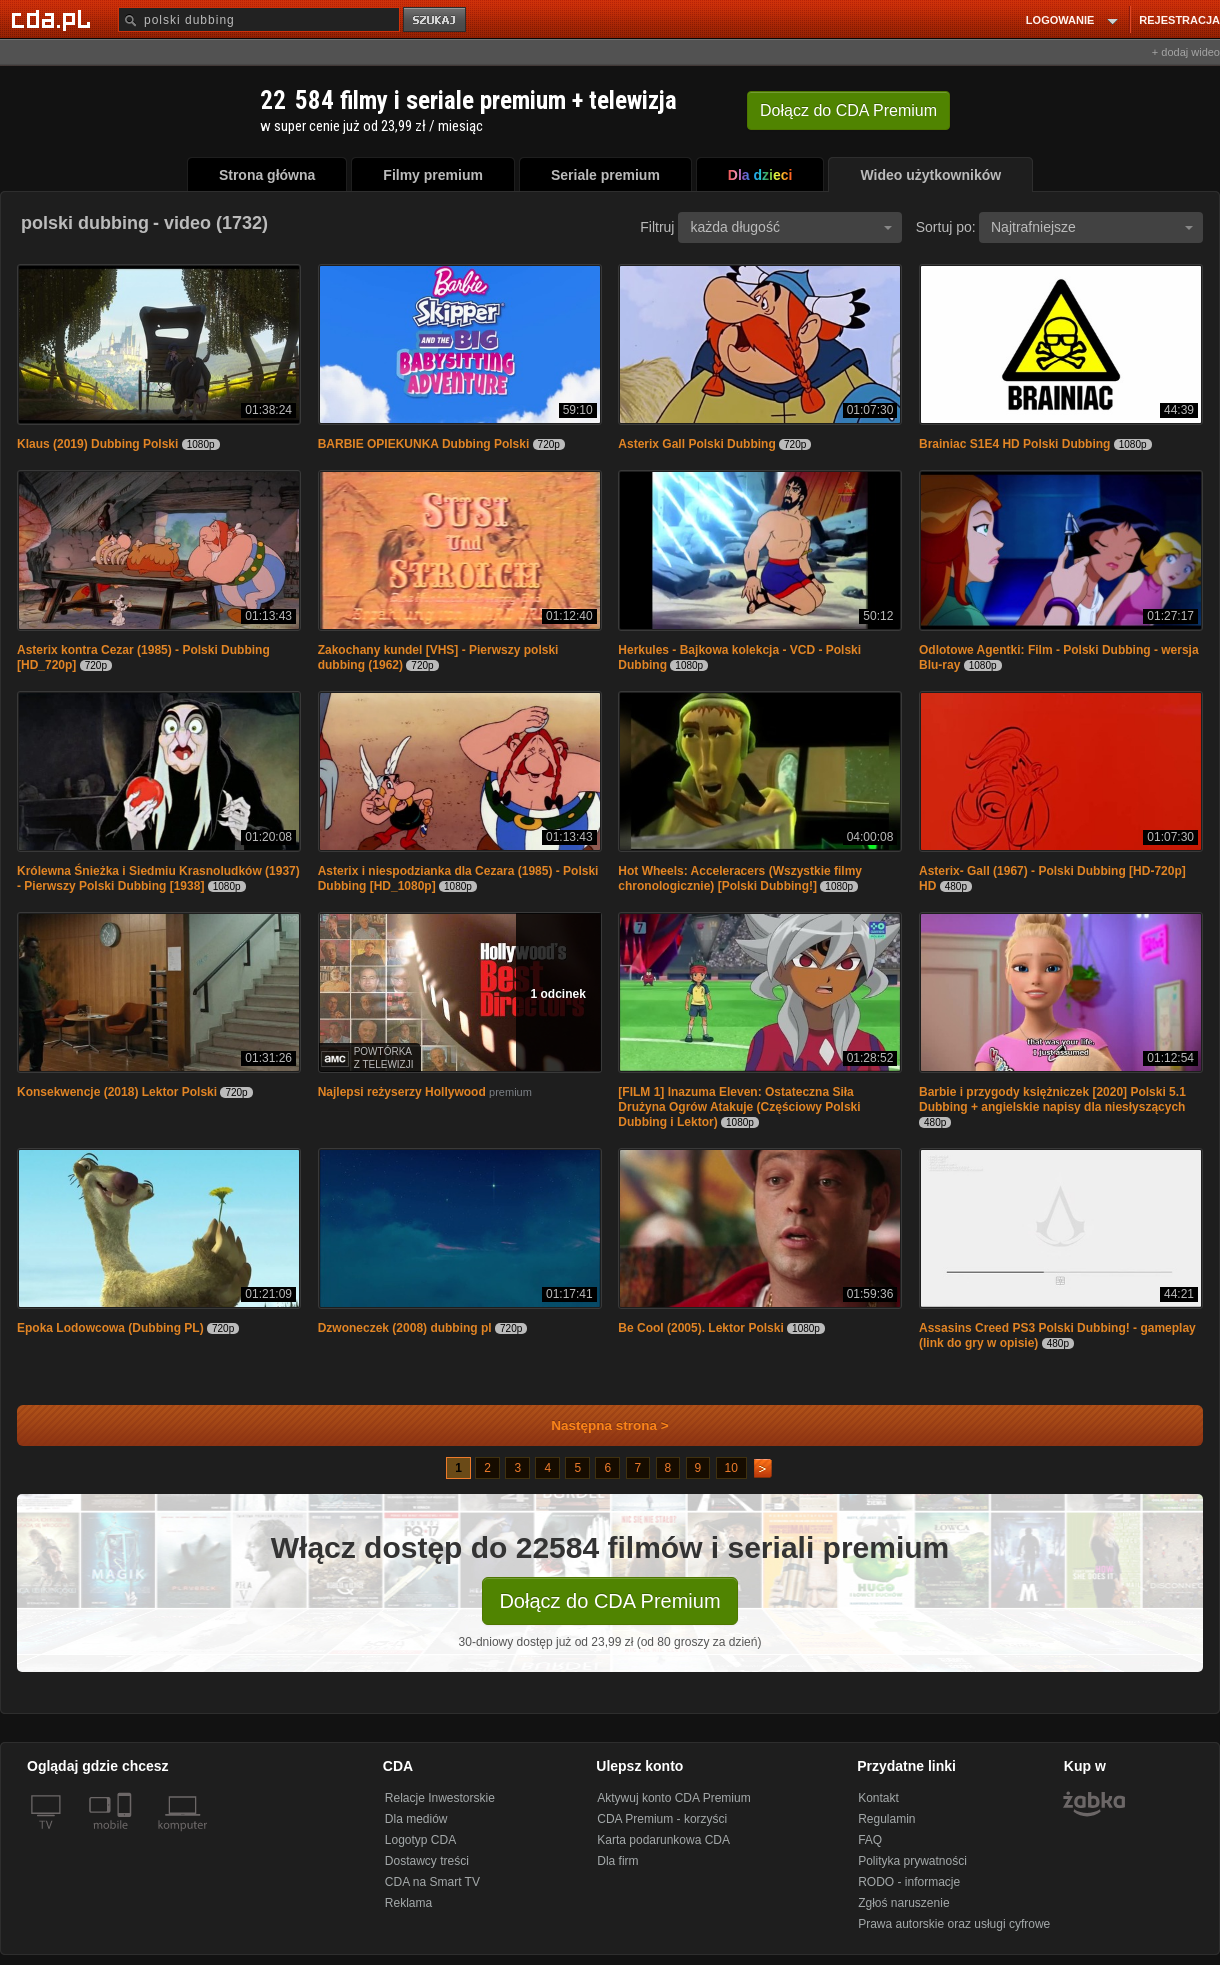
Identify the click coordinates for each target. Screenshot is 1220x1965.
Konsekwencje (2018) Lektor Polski (117, 1092)
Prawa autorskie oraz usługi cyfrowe (954, 1924)
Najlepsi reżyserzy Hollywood (402, 1092)
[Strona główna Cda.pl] (54, 19)
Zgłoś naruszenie (903, 1903)
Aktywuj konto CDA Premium (673, 1798)
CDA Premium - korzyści (662, 1819)
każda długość (791, 227)
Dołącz (848, 110)
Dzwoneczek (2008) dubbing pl (405, 1328)
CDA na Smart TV (432, 1882)
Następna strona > (596, 1425)
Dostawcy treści (427, 1861)
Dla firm (617, 1861)
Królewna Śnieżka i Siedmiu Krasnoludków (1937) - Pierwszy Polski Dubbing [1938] (158, 878)
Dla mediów (416, 1819)
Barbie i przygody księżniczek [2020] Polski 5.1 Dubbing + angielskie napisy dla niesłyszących (1052, 1099)
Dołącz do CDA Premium (609, 1601)
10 (731, 1468)
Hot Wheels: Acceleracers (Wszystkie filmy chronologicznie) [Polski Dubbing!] (740, 878)
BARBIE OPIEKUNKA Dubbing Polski (424, 444)
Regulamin (886, 1819)
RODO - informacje (909, 1882)
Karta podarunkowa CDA (663, 1840)
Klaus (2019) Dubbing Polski (97, 444)
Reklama (408, 1903)
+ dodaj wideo (1186, 52)
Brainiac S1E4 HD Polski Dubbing (1014, 444)
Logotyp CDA (420, 1840)
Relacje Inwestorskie (440, 1798)
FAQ (870, 1840)
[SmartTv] (126, 1837)
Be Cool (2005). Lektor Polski (700, 1328)
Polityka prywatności (912, 1861)
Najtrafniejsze (1092, 227)
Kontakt (878, 1798)
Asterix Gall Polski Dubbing (696, 444)
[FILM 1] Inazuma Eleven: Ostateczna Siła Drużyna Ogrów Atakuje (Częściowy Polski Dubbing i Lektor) (739, 1107)
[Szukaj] (259, 19)
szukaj (436, 20)
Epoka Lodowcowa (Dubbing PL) (110, 1328)
